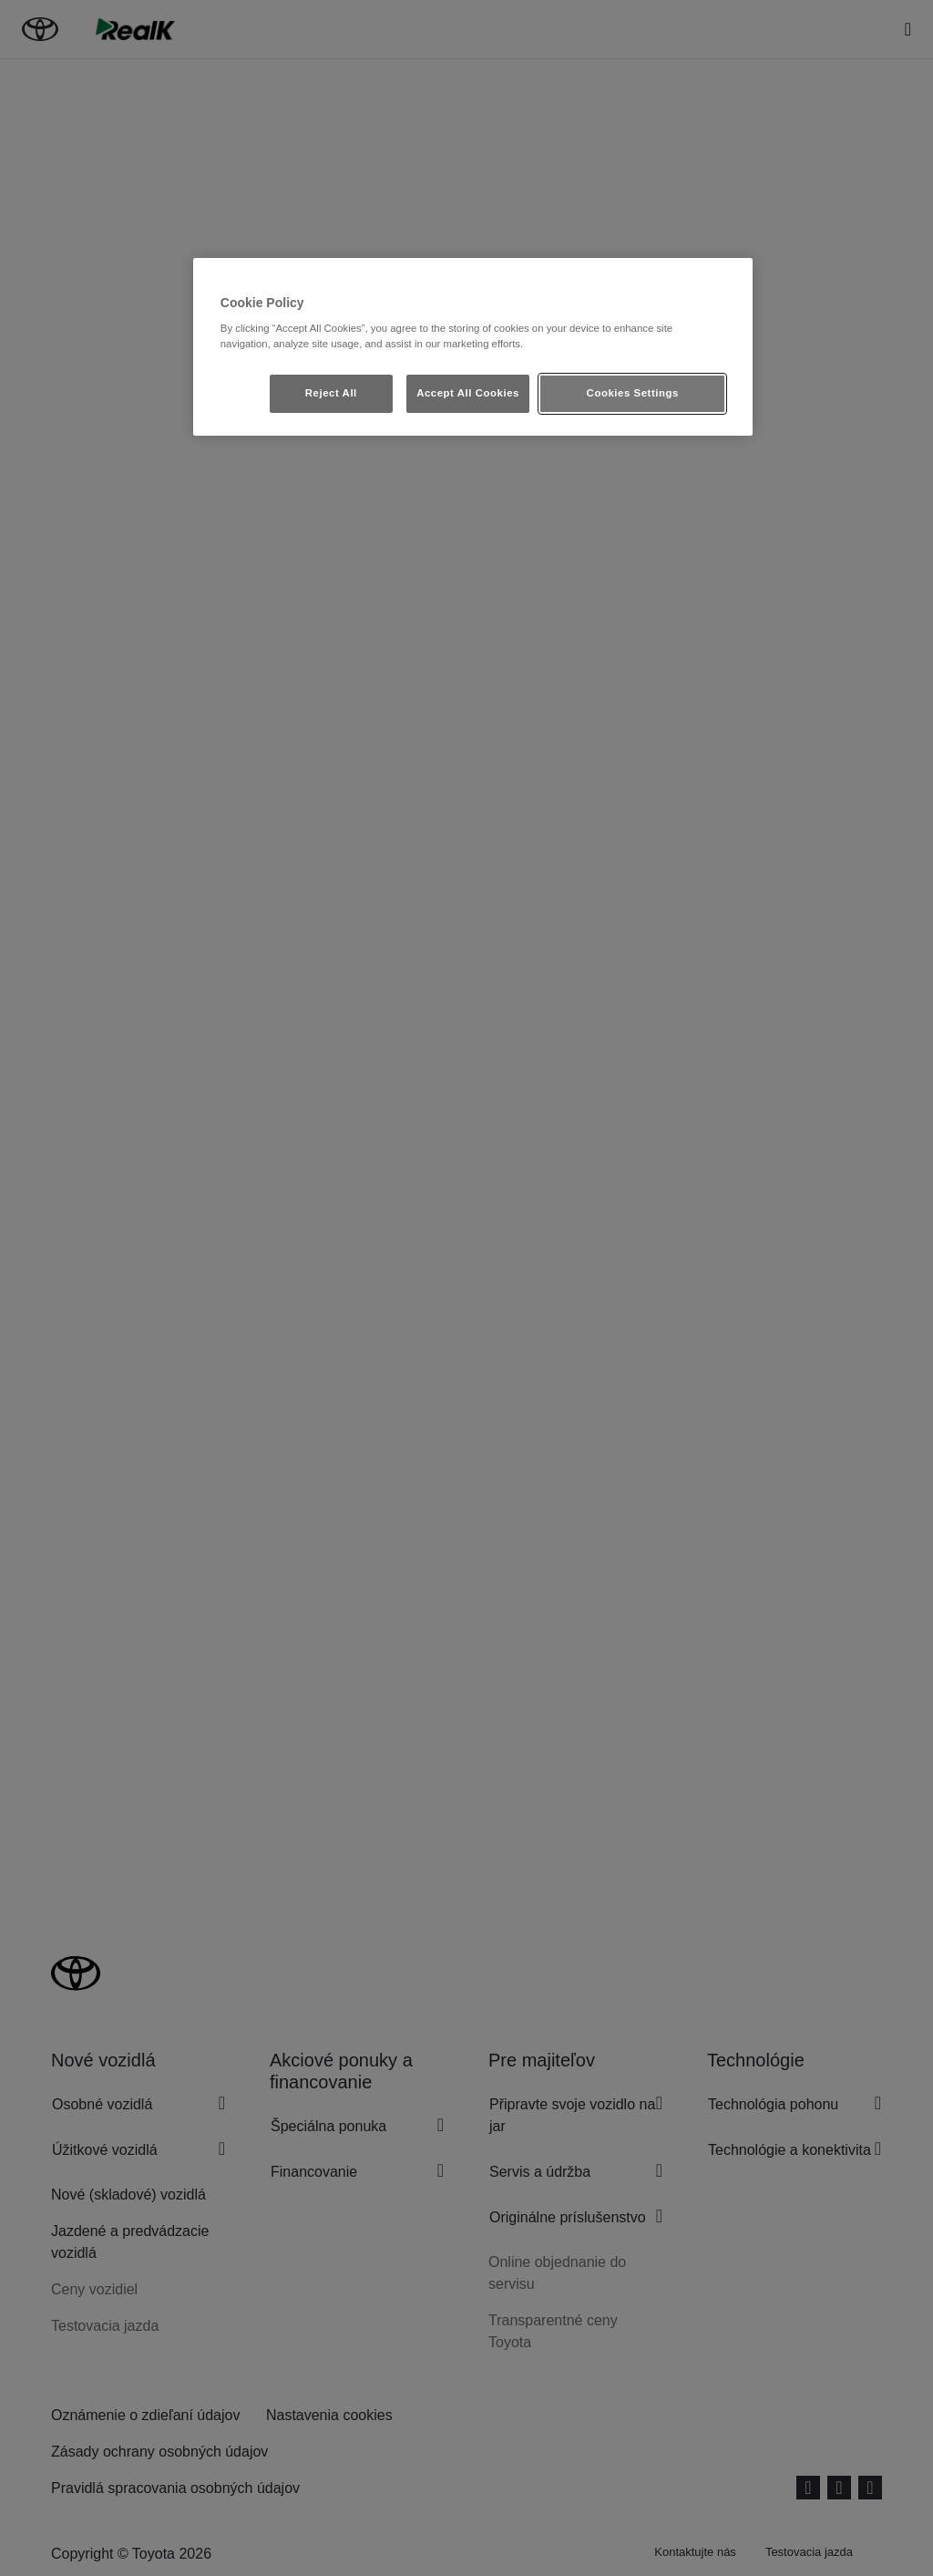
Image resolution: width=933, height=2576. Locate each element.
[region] (473, 347)
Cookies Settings (633, 392)
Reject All (331, 392)
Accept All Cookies (467, 392)
